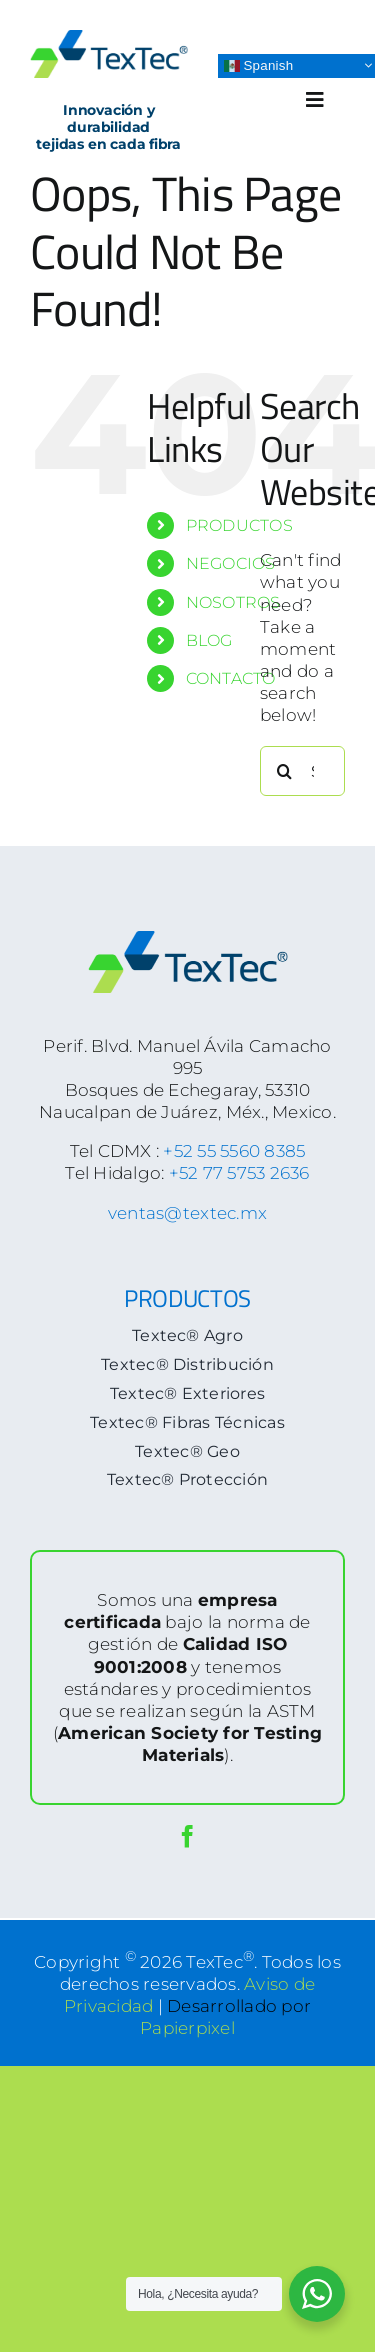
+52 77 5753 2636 (239, 1173)
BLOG (209, 640)
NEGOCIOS (231, 563)
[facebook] (187, 1836)
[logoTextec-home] (109, 38)
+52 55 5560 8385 (234, 1151)
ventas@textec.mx (187, 1213)
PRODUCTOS (239, 525)
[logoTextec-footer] (188, 939)
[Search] (285, 771)
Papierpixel (187, 2028)
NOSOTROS (233, 602)
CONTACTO (231, 678)
